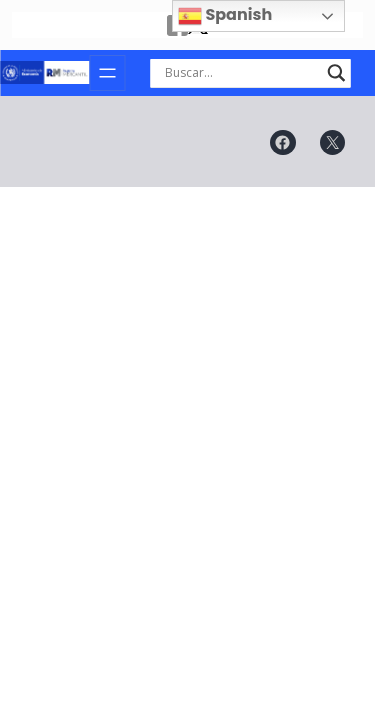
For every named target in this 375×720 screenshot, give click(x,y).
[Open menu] (107, 73)
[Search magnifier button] (336, 73)
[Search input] (241, 73)
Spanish (225, 15)
